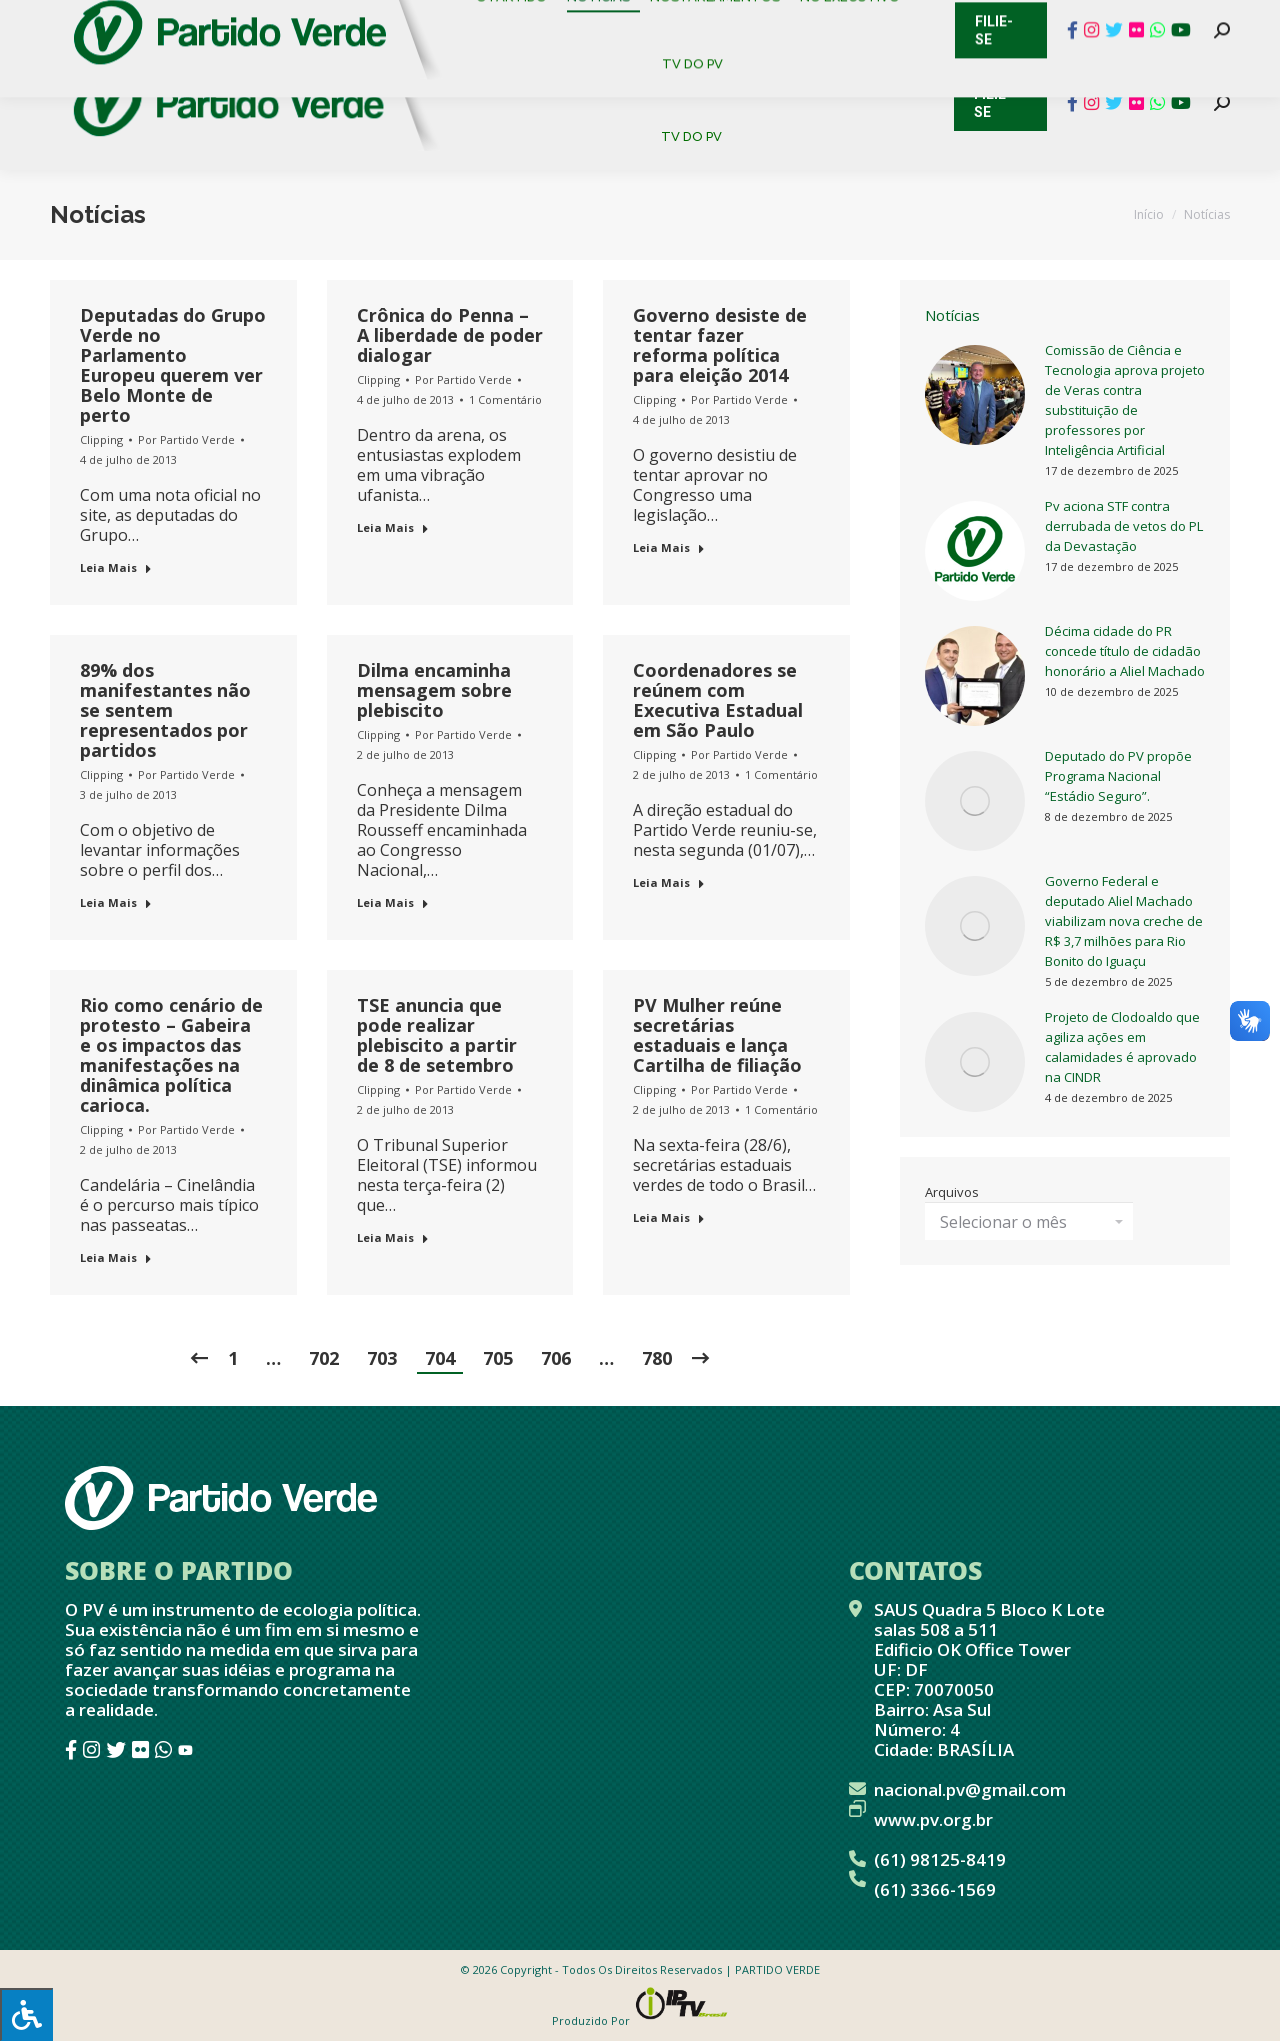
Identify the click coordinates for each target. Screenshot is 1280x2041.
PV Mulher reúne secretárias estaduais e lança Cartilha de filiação (717, 1035)
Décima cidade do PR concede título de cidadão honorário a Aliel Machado (1125, 651)
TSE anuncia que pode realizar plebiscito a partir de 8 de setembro (437, 1035)
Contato (34, 20)
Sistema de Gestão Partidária (317, 20)
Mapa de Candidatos (540, 20)
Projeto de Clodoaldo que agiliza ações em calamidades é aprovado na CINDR (1122, 1047)
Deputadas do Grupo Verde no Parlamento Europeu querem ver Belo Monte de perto (173, 365)
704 (440, 1358)
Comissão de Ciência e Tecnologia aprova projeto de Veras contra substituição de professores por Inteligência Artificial (1125, 400)
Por (186, 439)
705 (498, 1358)
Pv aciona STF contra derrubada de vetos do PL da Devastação (1124, 526)
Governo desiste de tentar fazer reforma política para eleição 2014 (720, 345)
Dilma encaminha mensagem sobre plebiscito (434, 690)
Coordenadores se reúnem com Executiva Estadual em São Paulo (718, 700)
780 (657, 1358)
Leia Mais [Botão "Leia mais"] (116, 567)
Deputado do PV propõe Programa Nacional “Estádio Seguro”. (1118, 776)
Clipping (101, 439)
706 (556, 1358)
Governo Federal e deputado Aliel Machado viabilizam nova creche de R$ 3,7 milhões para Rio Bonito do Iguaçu (1124, 921)
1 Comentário (505, 399)
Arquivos (952, 1192)
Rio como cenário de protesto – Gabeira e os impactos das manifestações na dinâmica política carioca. (171, 1055)
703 (382, 1358)
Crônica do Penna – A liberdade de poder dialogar (450, 335)
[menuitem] (519, 69)
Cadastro (134, 20)
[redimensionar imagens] (975, 395)
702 (324, 1358)
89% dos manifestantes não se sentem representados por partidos (165, 710)
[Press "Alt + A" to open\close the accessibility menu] (26, 2014)
